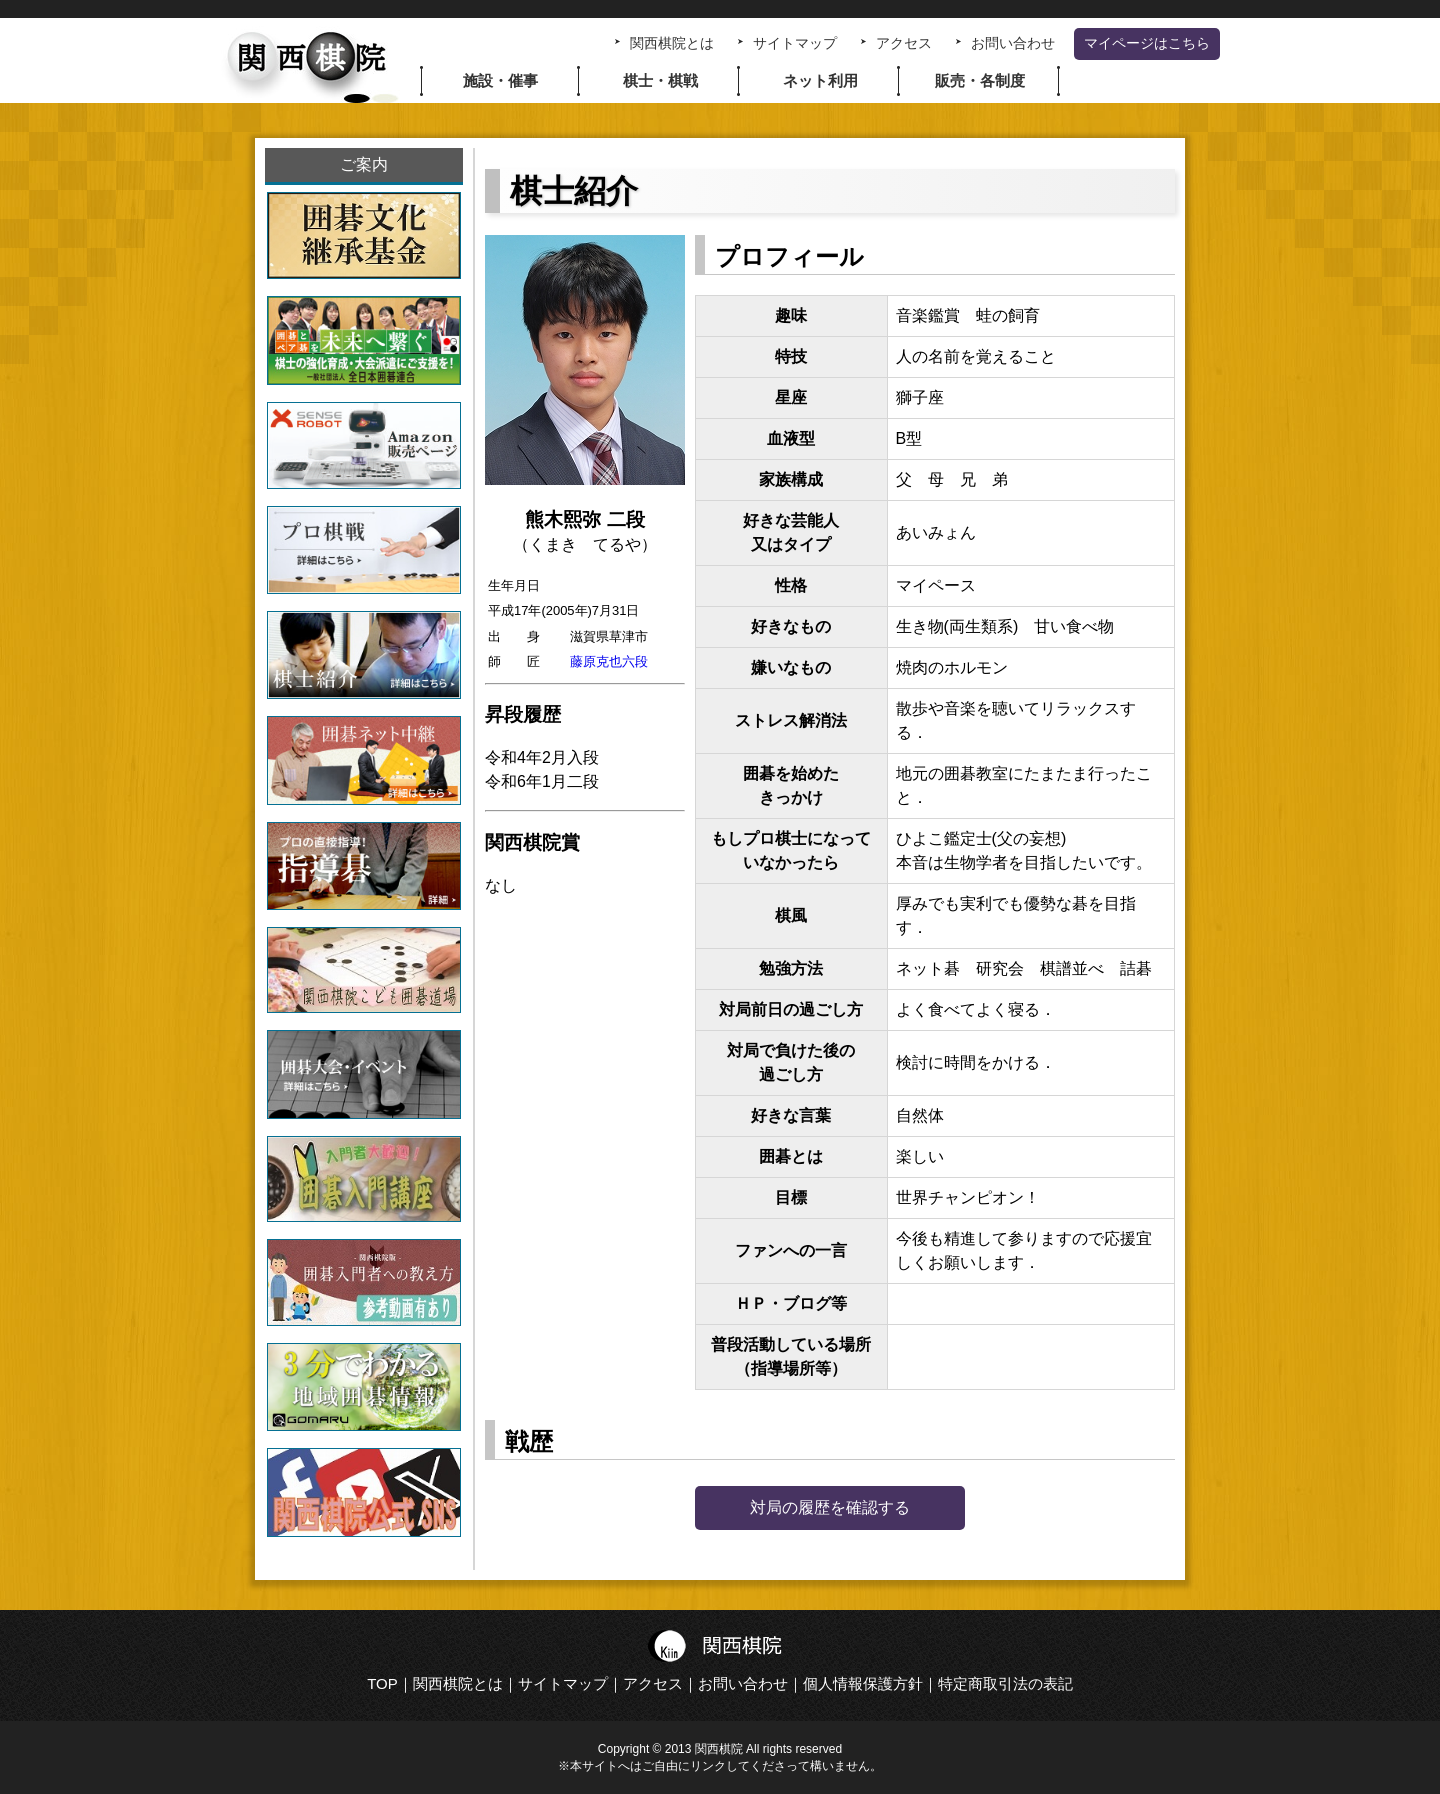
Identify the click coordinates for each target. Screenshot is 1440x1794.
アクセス (904, 43)
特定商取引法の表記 (1005, 1683)
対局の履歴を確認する (830, 1507)
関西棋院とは (672, 43)
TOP (382, 1683)
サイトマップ (795, 43)
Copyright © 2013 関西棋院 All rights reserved (720, 1749)
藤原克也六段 (609, 661)
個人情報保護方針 (863, 1683)
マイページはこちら (1147, 43)
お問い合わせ (1013, 43)
